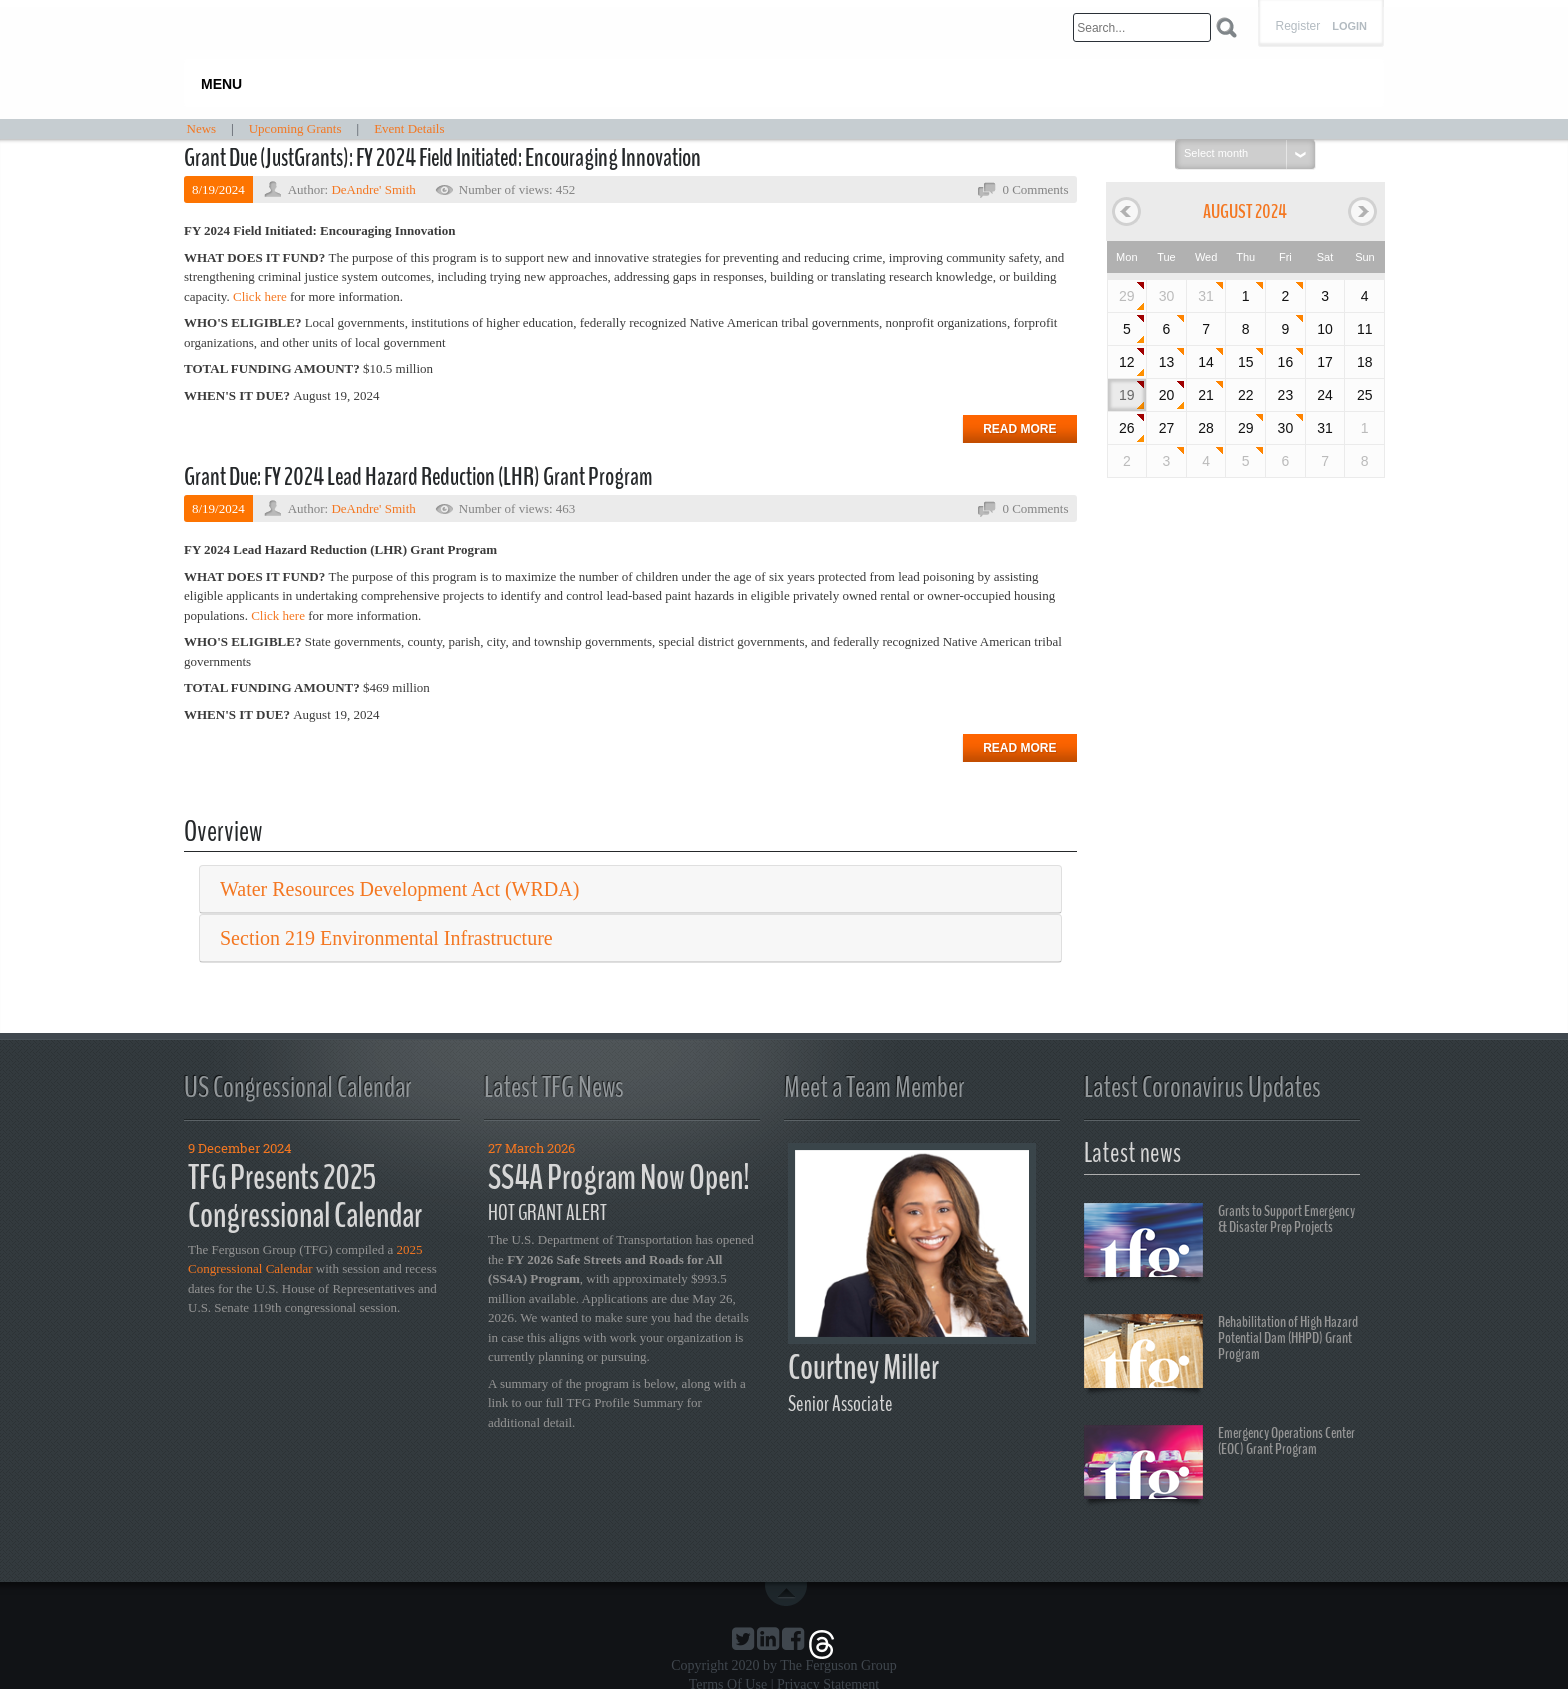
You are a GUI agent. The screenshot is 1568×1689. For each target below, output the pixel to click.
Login (1349, 26)
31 (1206, 296)
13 (1167, 362)
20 (1167, 395)
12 (1127, 362)
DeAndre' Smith (373, 189)
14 (1206, 362)
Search (1226, 27)
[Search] (1142, 27)
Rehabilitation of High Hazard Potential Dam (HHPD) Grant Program (1221, 1354)
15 (1246, 362)
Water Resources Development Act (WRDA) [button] (399, 889)
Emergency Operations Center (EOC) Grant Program (1219, 1465)
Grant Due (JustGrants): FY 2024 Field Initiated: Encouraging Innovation (442, 158)
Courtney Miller (863, 1367)
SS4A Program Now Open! (619, 1177)
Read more (1019, 429)
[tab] (630, 889)
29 (1127, 296)
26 (1127, 428)
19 (1127, 395)
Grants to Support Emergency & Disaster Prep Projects (1219, 1243)
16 (1286, 362)
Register (1297, 26)
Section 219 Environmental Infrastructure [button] (386, 938)
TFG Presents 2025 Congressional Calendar (305, 1197)
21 (1206, 395)
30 (1286, 428)
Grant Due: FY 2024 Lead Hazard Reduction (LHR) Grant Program (418, 477)
